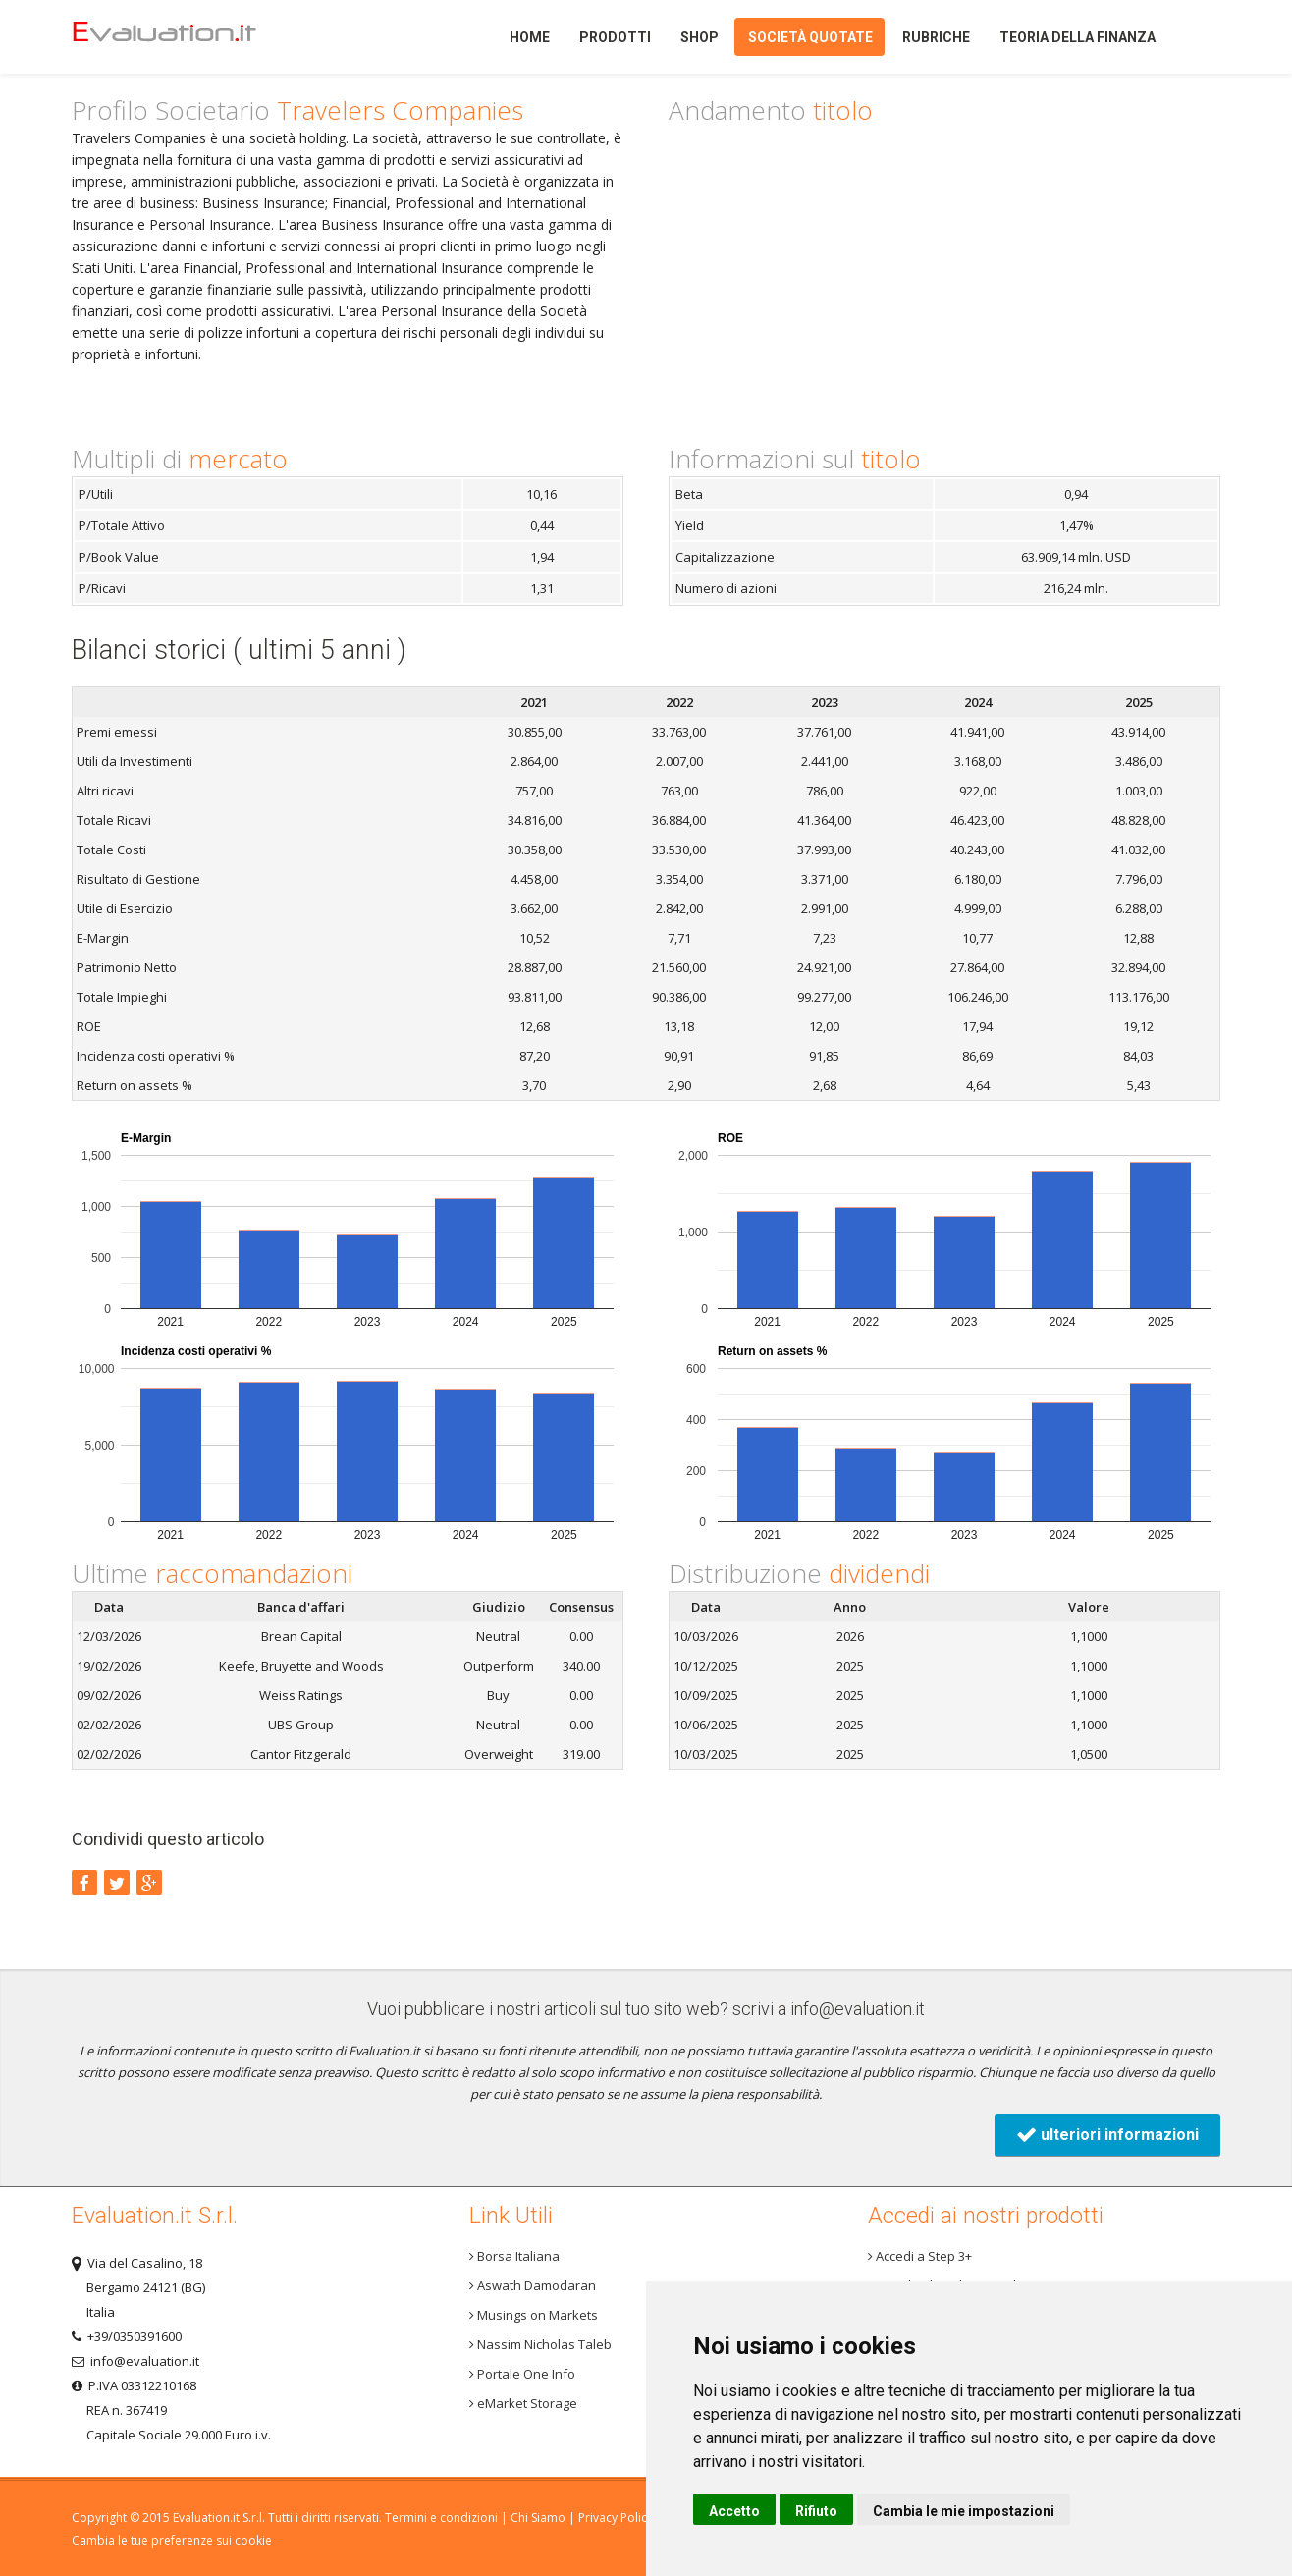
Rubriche (936, 37)
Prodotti (615, 37)
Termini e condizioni (441, 2517)
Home (198, 37)
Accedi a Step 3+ (920, 2256)
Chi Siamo (538, 2517)
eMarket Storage (523, 2403)
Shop (699, 37)
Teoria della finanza (1077, 37)
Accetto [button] (734, 2511)
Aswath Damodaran (532, 2285)
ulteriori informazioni (1107, 2134)
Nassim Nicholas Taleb (540, 2344)
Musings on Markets (533, 2315)
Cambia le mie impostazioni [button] (963, 2511)
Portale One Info (522, 2374)
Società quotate (810, 37)
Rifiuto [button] (816, 2511)
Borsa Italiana (514, 2256)
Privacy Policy (615, 2517)
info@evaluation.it (857, 2009)
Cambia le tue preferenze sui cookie (172, 2540)
